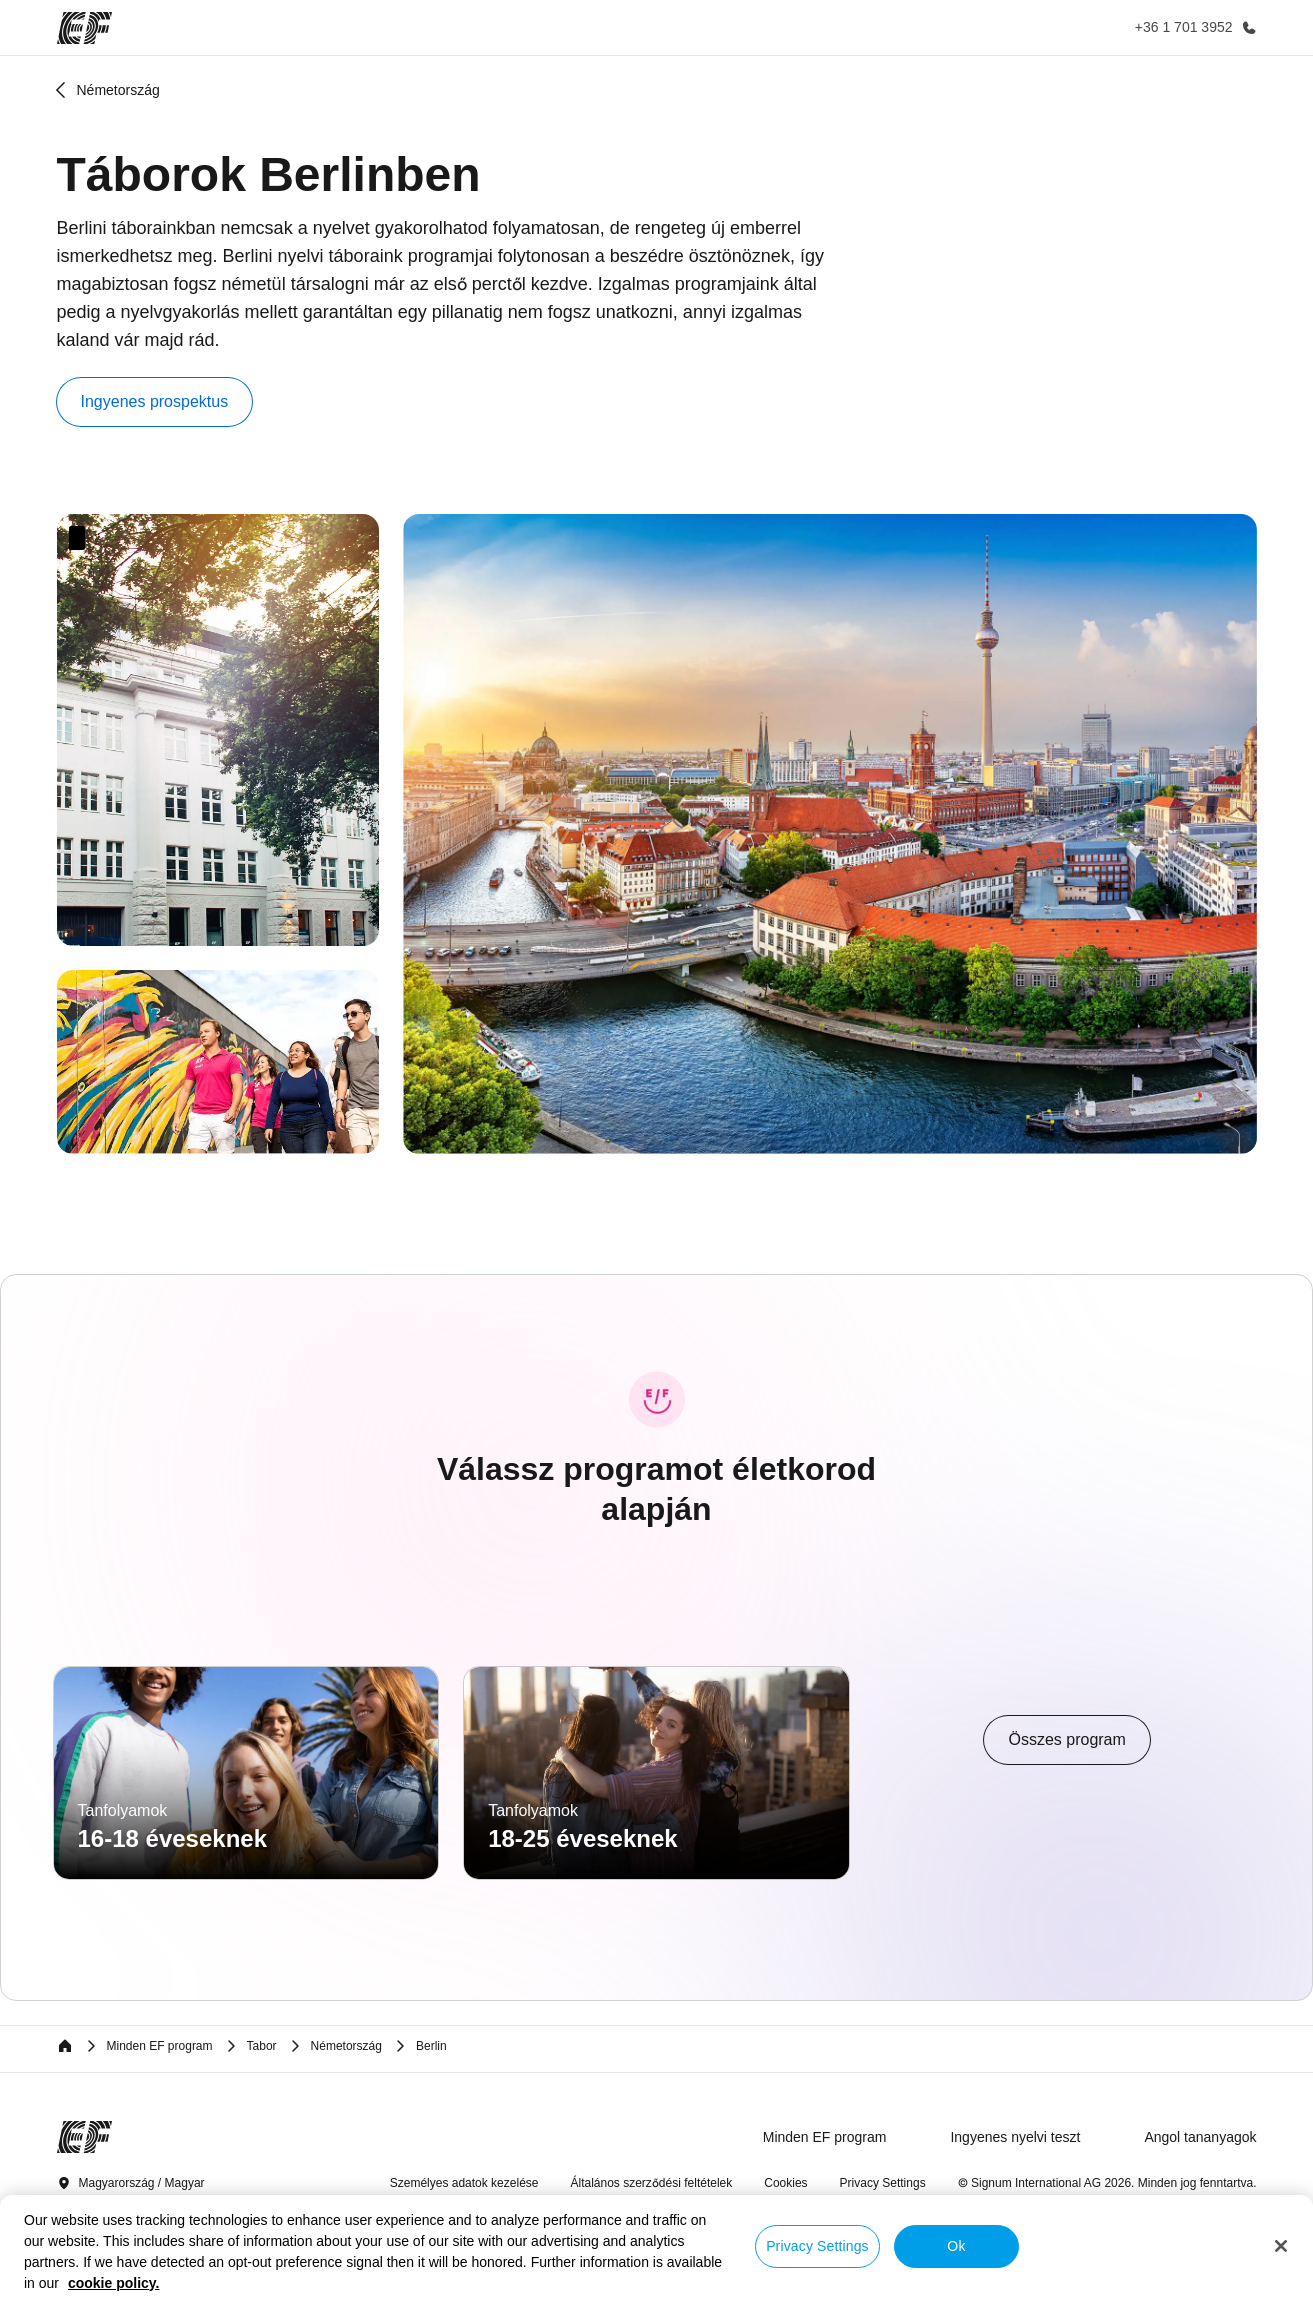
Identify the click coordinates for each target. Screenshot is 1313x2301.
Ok (956, 2246)
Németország (118, 90)
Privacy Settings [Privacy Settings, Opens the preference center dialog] (817, 2246)
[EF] (84, 28)
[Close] (1281, 2246)
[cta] (1066, 1740)
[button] (155, 402)
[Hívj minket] (1192, 27)
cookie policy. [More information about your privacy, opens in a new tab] (114, 2283)
